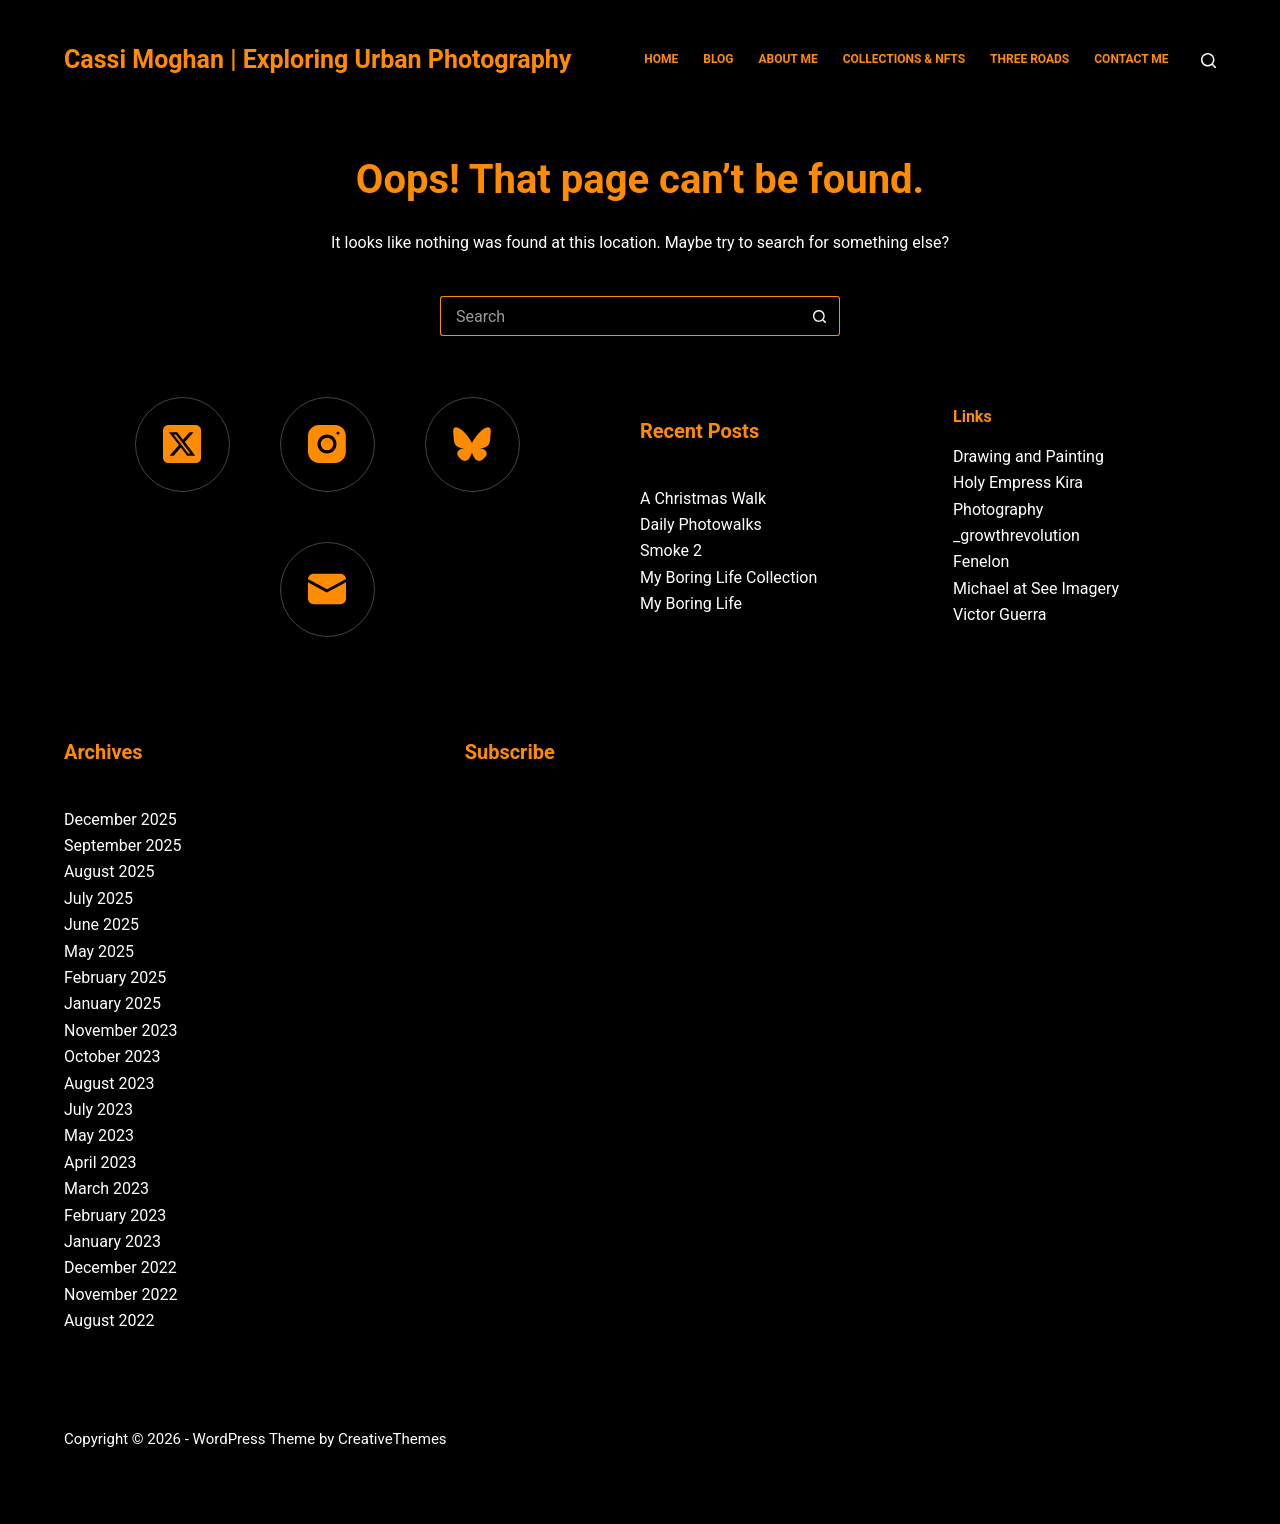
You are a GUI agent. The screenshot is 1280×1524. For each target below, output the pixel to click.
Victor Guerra (999, 614)
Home (661, 59)
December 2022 (120, 1267)
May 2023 (99, 1135)
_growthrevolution (1016, 535)
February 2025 (115, 977)
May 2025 (99, 951)
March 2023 (106, 1188)
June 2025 (101, 924)
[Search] (1208, 60)
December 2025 (120, 819)
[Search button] (820, 316)
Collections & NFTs (904, 59)
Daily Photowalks (701, 524)
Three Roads (1029, 59)
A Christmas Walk (703, 498)
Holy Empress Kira (1018, 482)
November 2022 (120, 1294)
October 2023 (112, 1056)
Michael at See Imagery (1036, 588)
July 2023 (98, 1109)
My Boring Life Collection (728, 577)
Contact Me (1131, 59)
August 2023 (109, 1083)
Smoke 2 (671, 550)
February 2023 (115, 1215)
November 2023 (120, 1030)
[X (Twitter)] (182, 444)
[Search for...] (620, 316)
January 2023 (112, 1241)
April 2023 (100, 1162)
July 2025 (98, 898)
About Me (787, 59)
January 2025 (112, 1003)
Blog (718, 59)
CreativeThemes (392, 1439)
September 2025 (123, 845)
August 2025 (109, 871)
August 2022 (109, 1320)
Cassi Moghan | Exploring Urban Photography (317, 59)
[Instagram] (327, 444)
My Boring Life (691, 603)
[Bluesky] (472, 444)
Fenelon (981, 561)
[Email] (327, 589)
